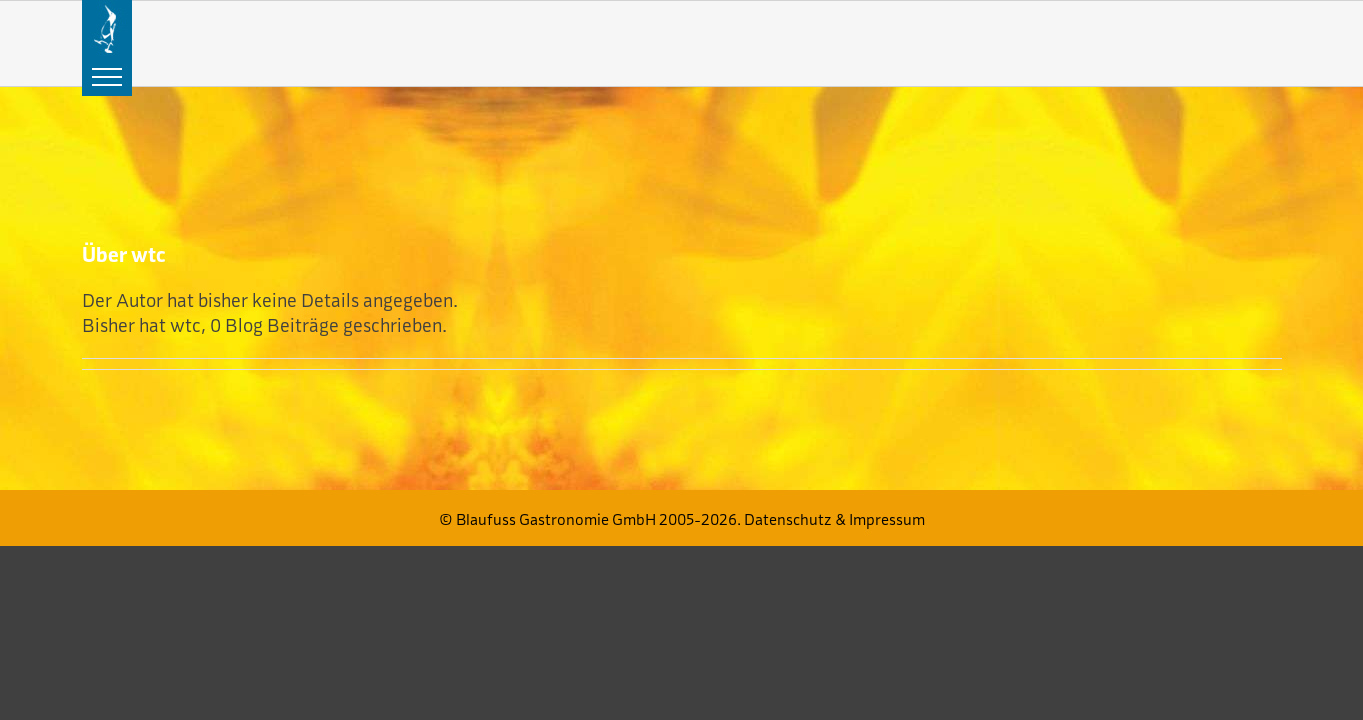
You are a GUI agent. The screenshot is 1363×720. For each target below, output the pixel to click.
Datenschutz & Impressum (834, 519)
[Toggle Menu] (107, 77)
